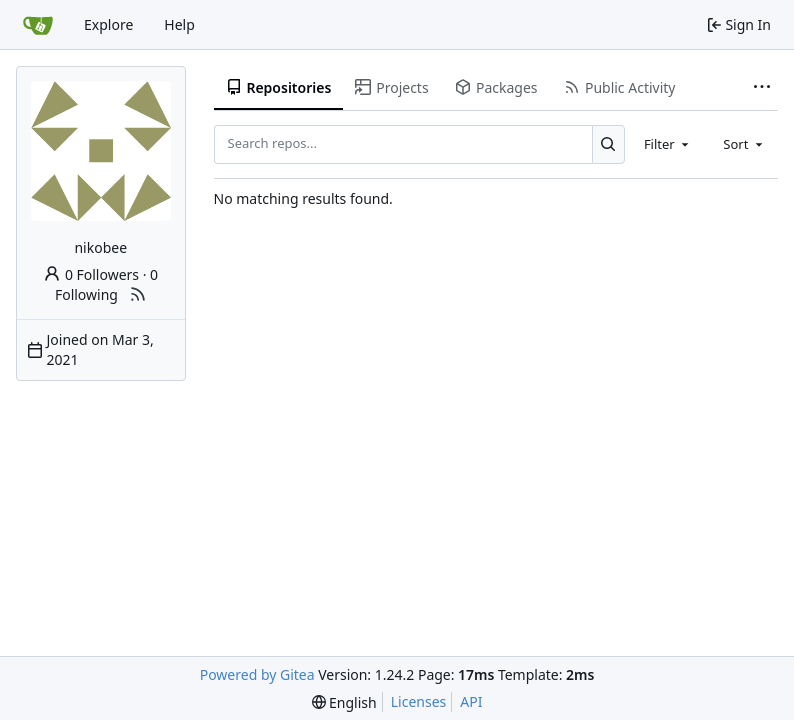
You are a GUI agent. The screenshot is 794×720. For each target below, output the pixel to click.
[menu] (344, 702)
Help (179, 24)
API (471, 701)
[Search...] (608, 144)
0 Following (106, 284)
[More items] (762, 88)
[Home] (38, 25)
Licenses (419, 701)
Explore (108, 24)
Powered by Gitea (257, 674)
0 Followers (91, 274)
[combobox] (668, 144)
